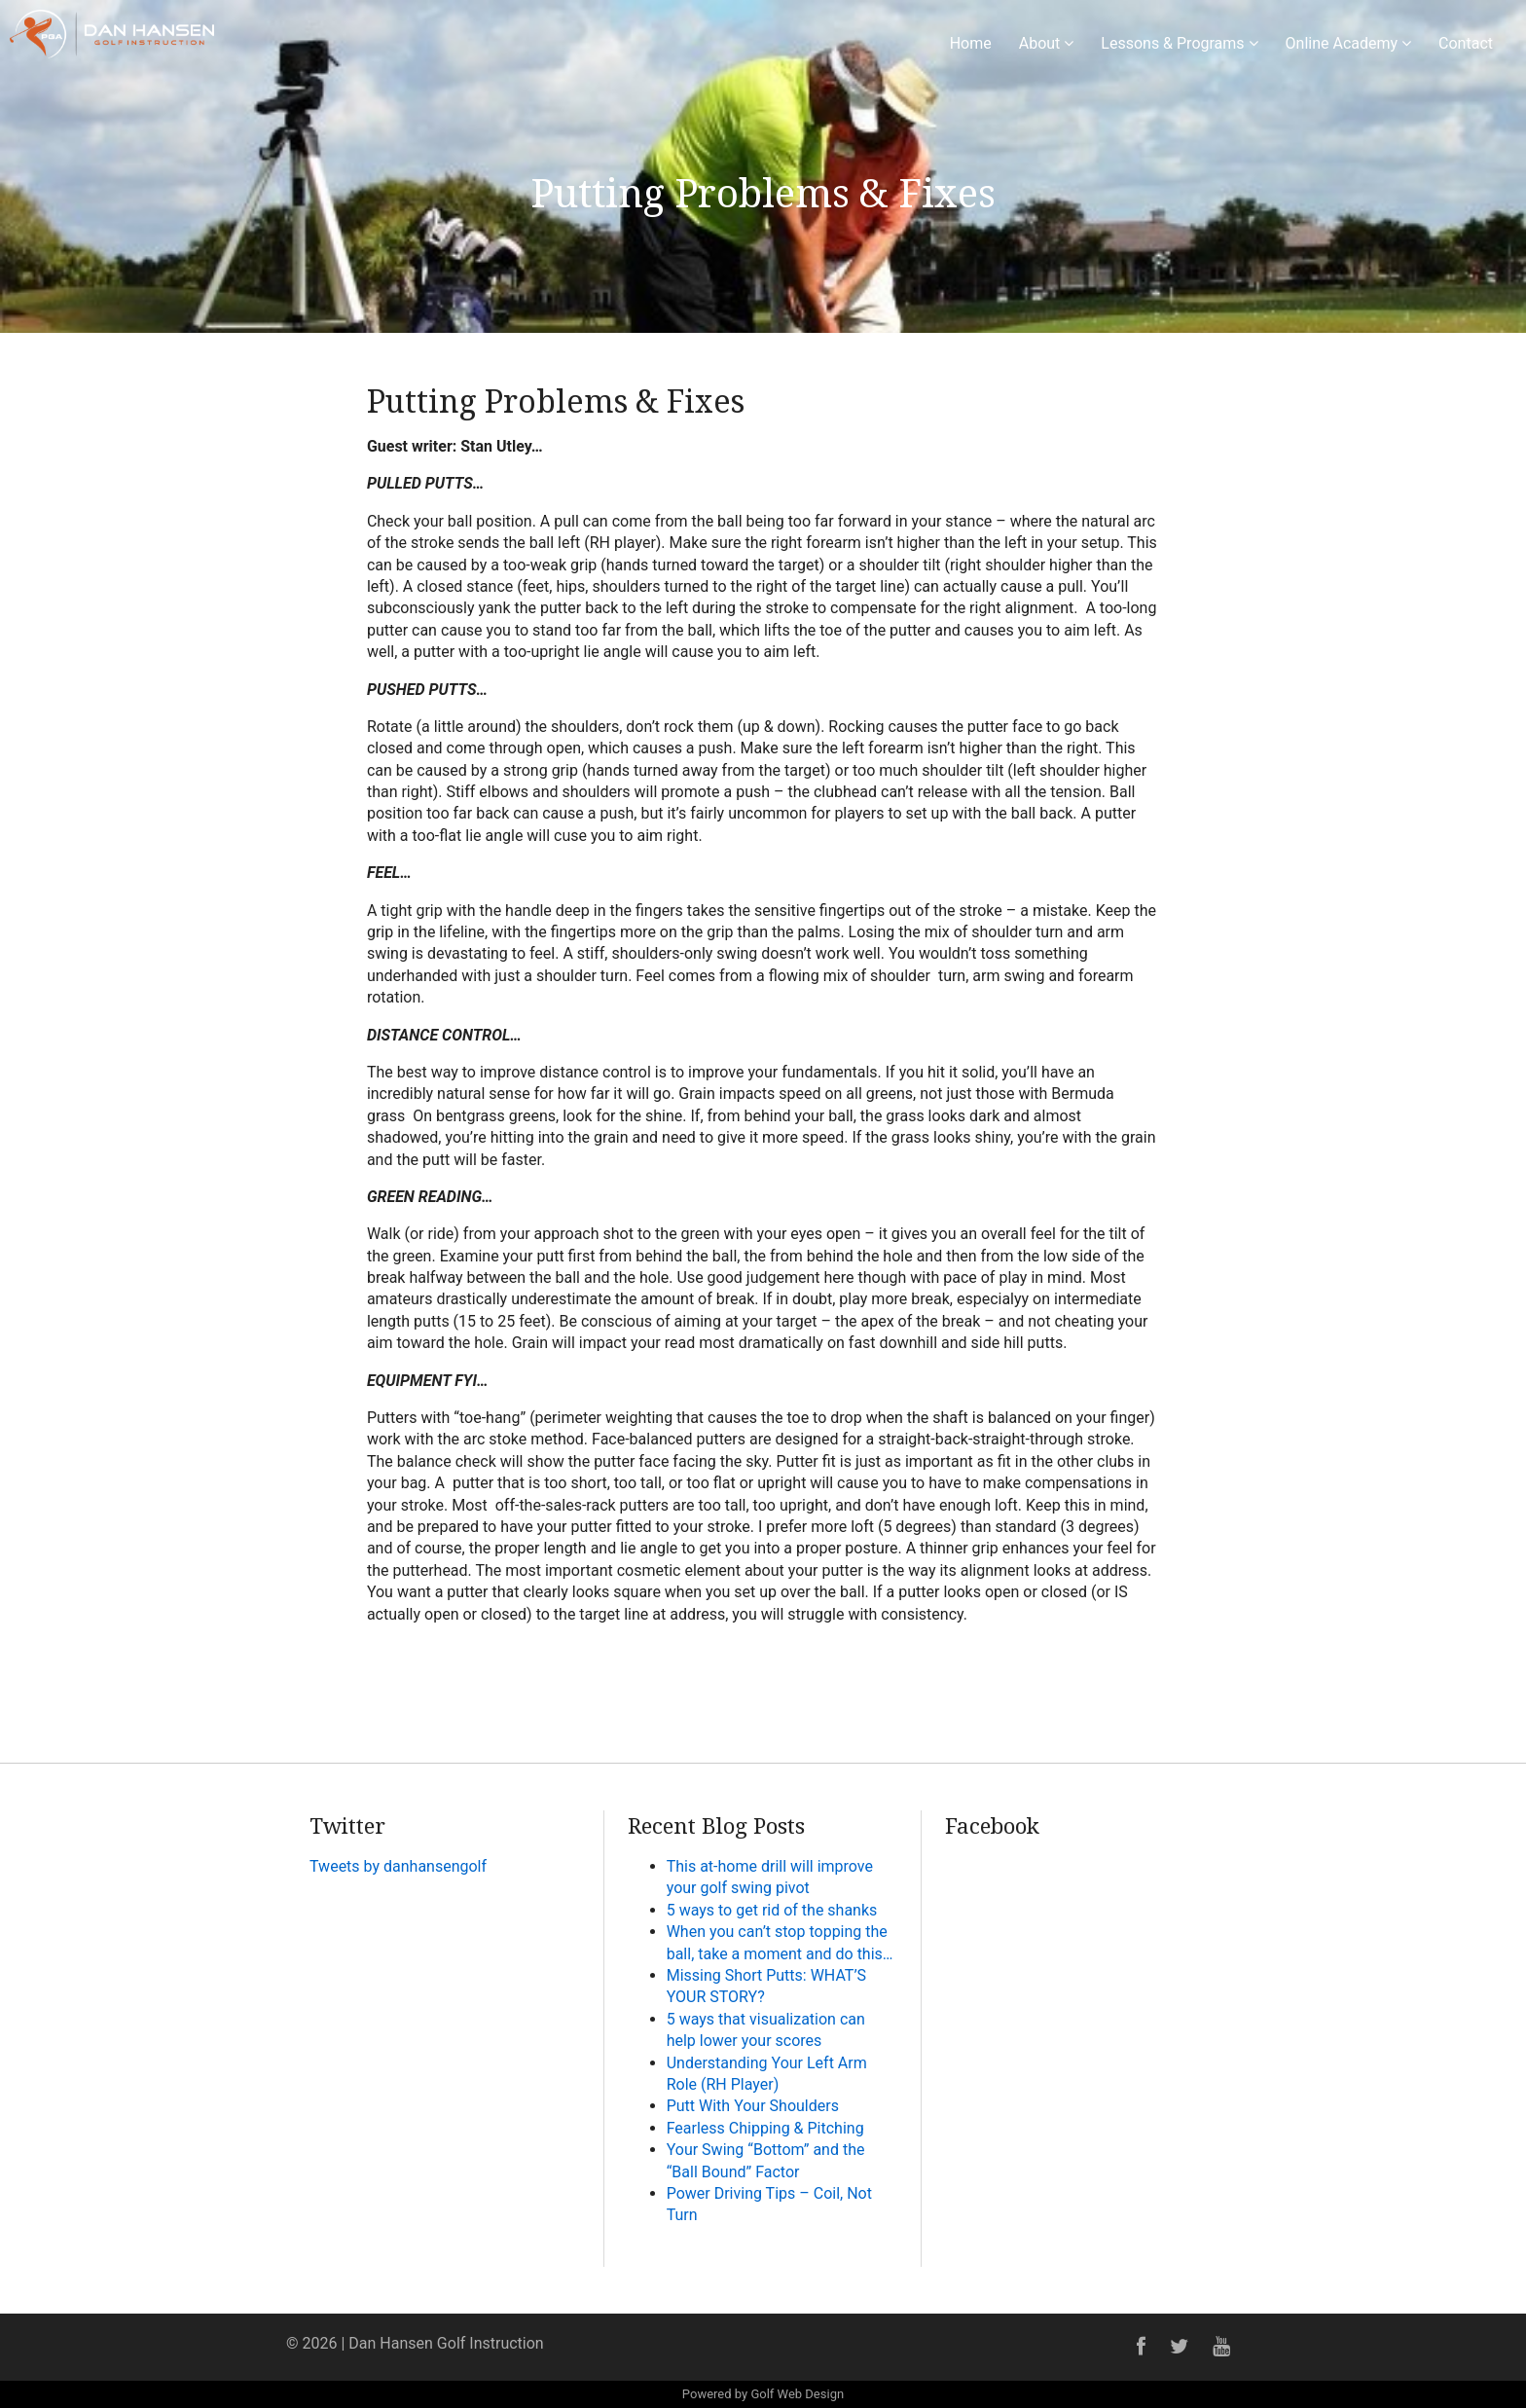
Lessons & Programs (1179, 43)
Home (971, 43)
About (1046, 43)
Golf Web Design (797, 2394)
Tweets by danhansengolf (398, 1866)
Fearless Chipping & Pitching (765, 2128)
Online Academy (1349, 43)
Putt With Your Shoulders (753, 2106)
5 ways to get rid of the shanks (772, 1910)
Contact (1465, 43)
